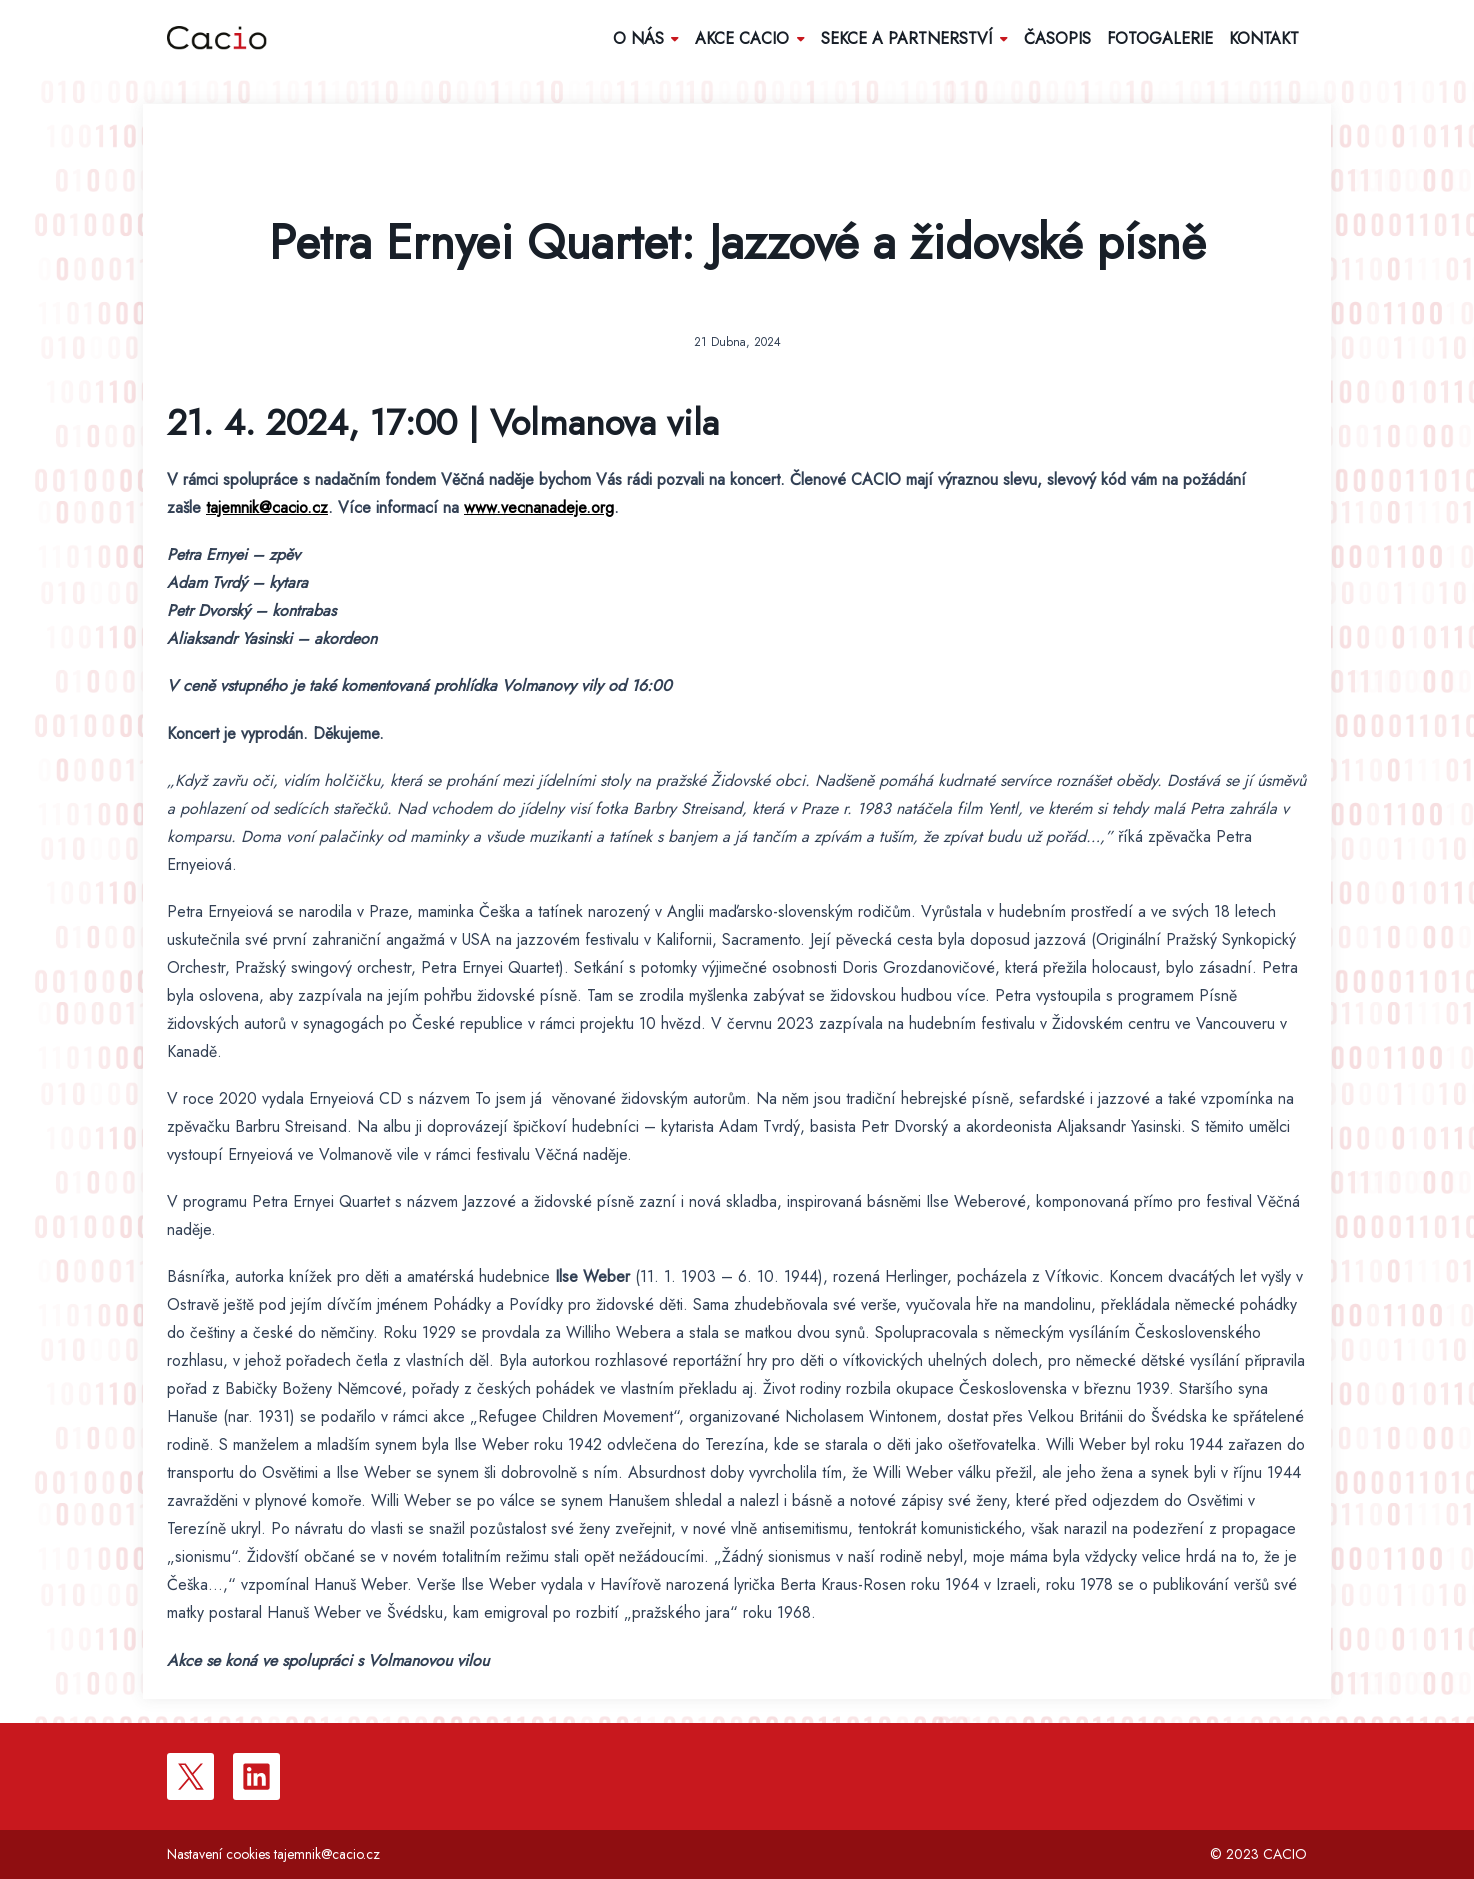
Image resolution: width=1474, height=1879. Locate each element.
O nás (646, 38)
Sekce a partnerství (914, 38)
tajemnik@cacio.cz (267, 507)
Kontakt (1264, 38)
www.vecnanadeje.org (539, 507)
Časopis (1057, 38)
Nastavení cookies (218, 1854)
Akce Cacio (750, 38)
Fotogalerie (1160, 38)
